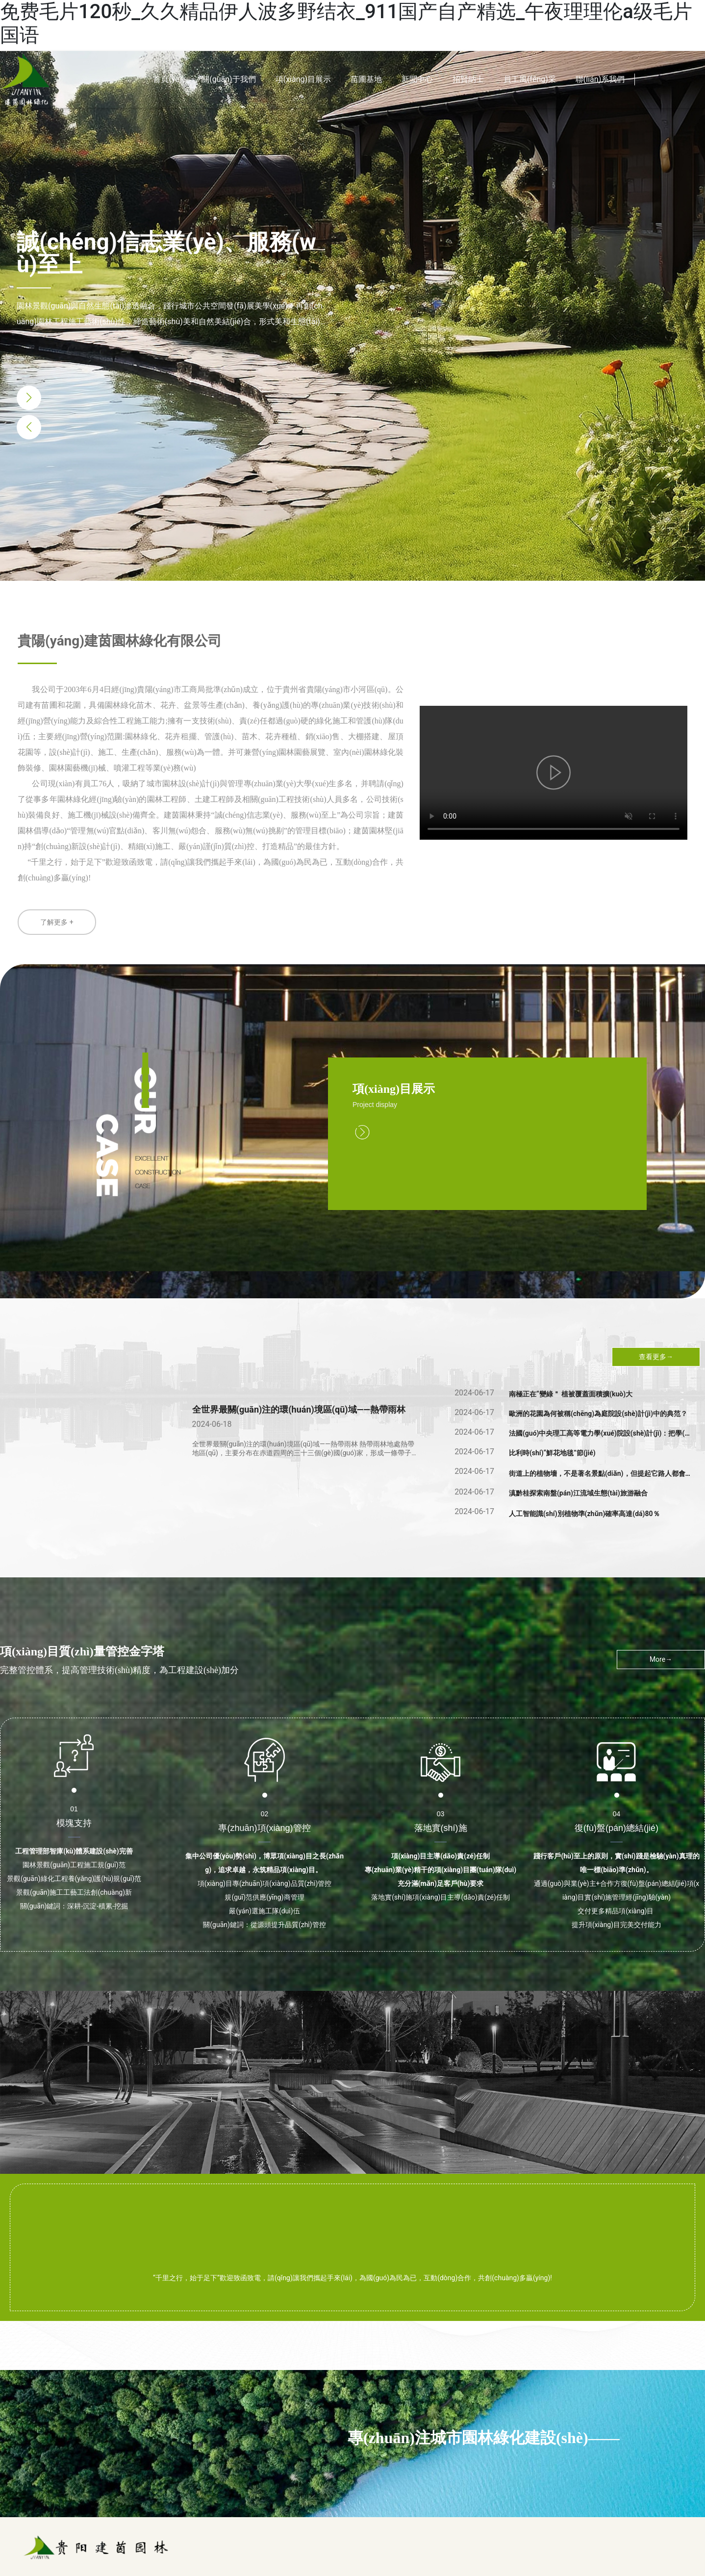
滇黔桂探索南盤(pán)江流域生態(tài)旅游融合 (578, 1493)
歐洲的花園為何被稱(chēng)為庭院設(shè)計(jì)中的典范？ (598, 1413)
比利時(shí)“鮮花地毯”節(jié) (552, 1453)
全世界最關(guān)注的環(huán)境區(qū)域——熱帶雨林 (298, 1409)
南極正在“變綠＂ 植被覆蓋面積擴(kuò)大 (570, 1394)
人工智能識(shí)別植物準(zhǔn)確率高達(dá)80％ (584, 1514)
